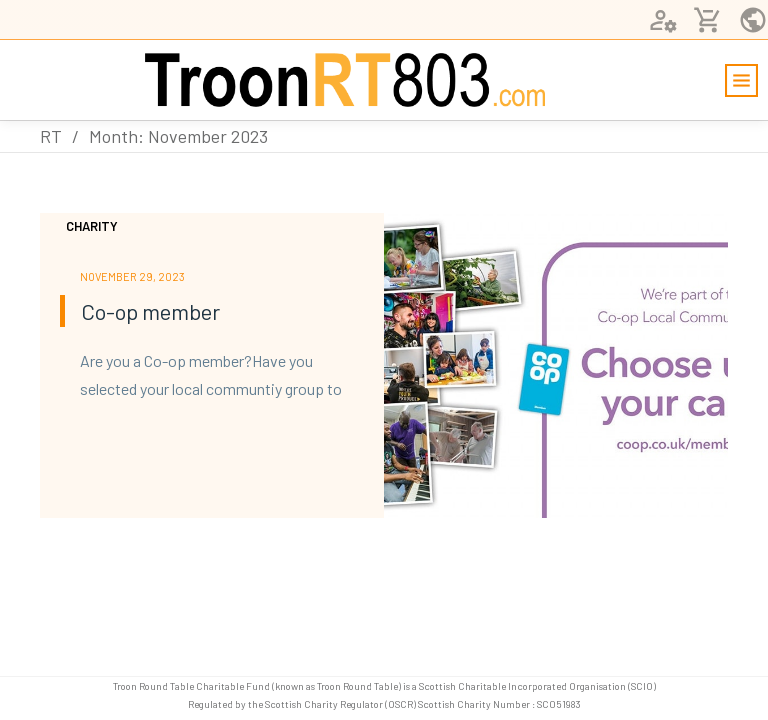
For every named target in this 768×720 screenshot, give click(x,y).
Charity (92, 226)
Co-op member (150, 311)
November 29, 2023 (132, 276)
